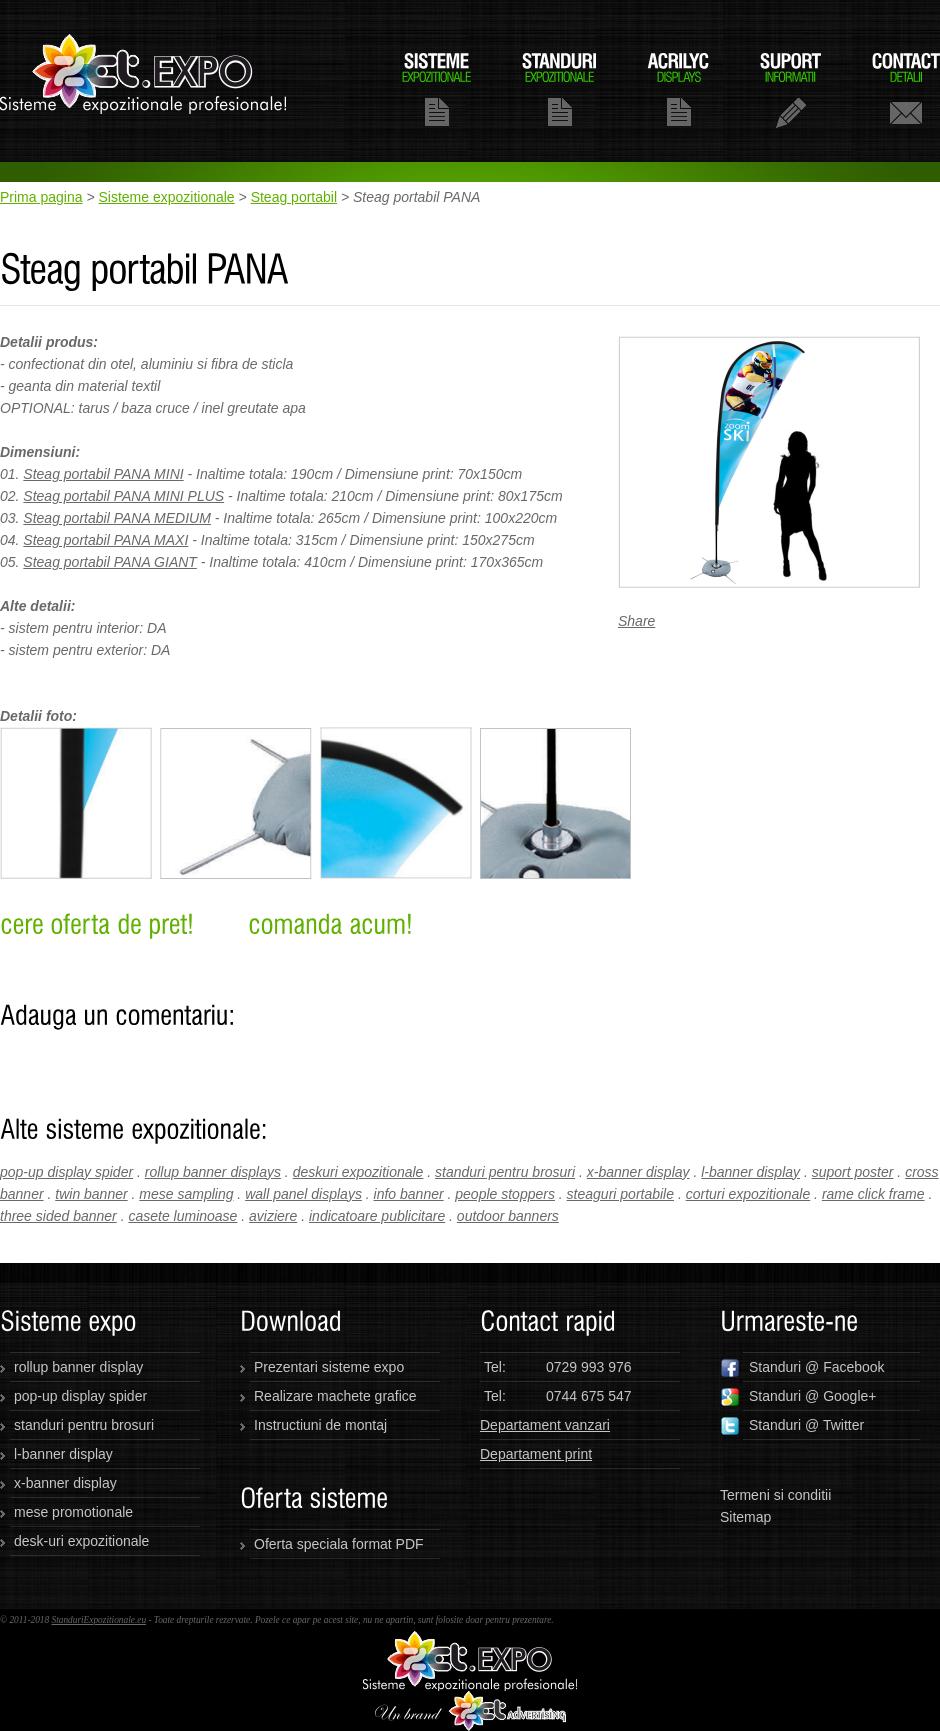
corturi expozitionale (748, 1194)
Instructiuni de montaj (320, 1425)
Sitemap (745, 1517)
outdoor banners (508, 1216)
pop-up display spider (66, 1172)
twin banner (91, 1194)
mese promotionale (73, 1512)
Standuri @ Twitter (792, 1426)
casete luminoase (182, 1216)
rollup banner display (78, 1367)
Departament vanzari (545, 1425)
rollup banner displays (213, 1172)
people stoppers (505, 1194)
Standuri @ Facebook (802, 1368)
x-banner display (638, 1172)
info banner (409, 1194)
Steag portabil (294, 197)
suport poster (853, 1172)
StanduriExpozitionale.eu (98, 1620)
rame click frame (873, 1194)
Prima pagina (41, 197)
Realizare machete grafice (335, 1396)
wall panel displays (303, 1194)
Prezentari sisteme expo (329, 1367)
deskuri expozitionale (358, 1172)
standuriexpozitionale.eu (144, 81)
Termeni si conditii (775, 1495)
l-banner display (750, 1172)
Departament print (536, 1454)
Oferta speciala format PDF (339, 1544)
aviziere (273, 1216)
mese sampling (186, 1194)
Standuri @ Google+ (798, 1397)
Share (636, 621)
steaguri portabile (620, 1194)
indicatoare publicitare (377, 1216)
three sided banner (58, 1216)
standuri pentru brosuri (505, 1172)
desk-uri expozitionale (81, 1541)
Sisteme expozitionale (166, 197)
